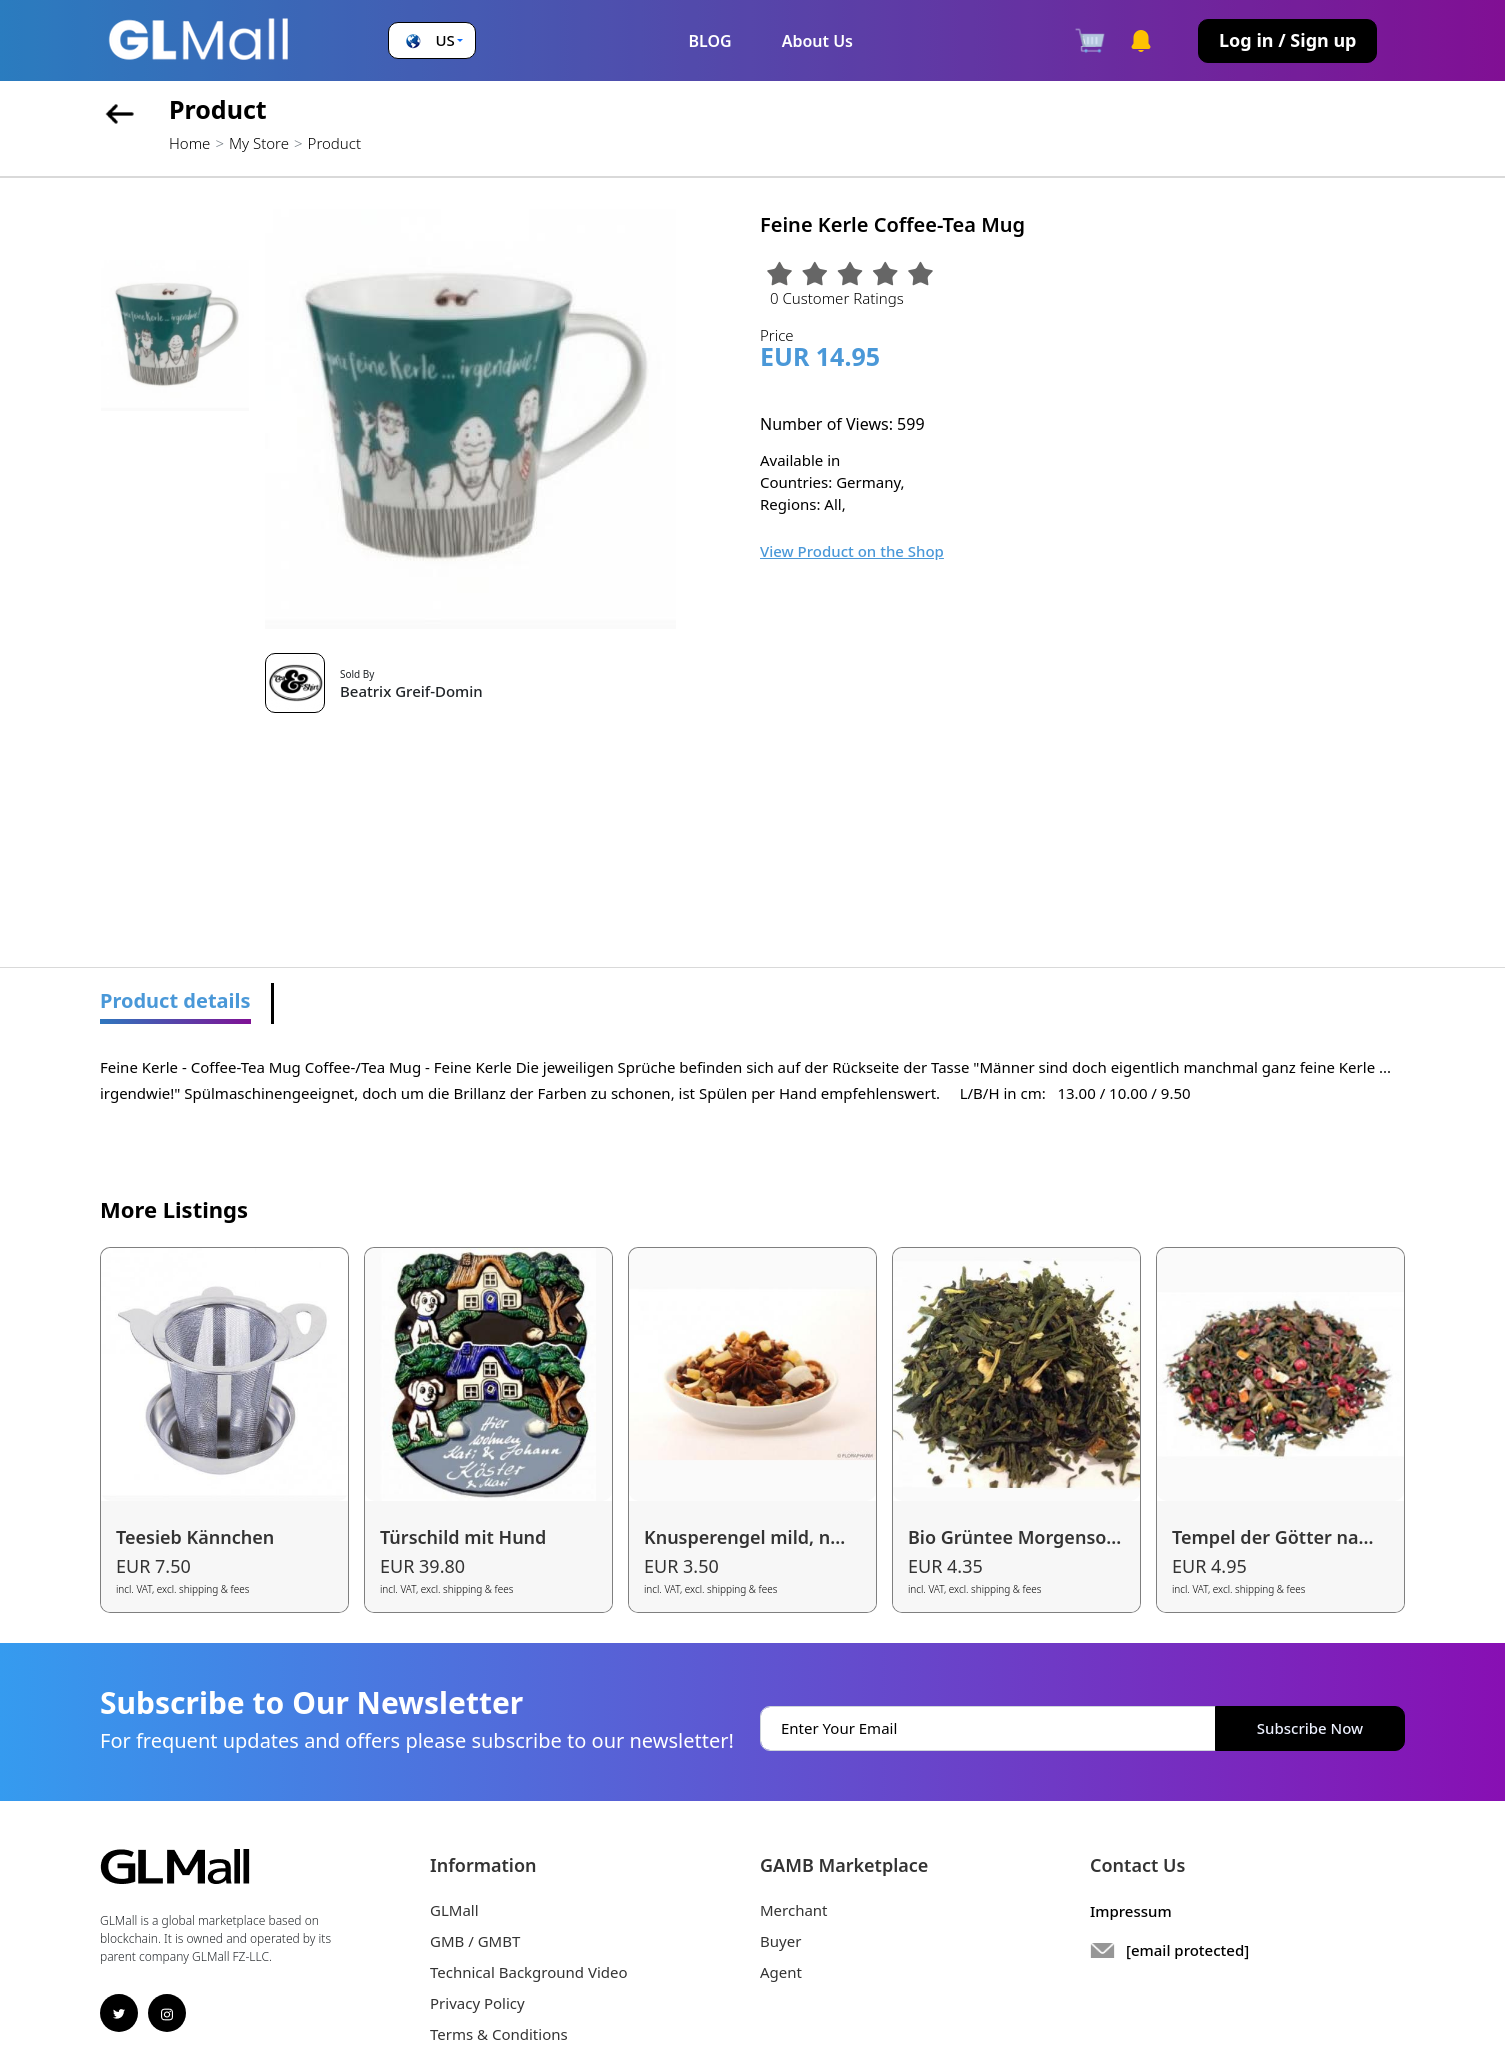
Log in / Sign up (1287, 40)
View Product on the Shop (852, 551)
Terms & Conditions (499, 2034)
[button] (432, 40)
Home (189, 143)
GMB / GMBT (475, 1941)
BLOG (709, 41)
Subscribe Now (1310, 1728)
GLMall (454, 1910)
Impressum (1131, 1911)
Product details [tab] (175, 1000)
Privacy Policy (477, 2003)
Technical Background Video (529, 1972)
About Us (817, 41)
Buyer (780, 1941)
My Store (259, 143)
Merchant (794, 1910)
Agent (781, 1972)
